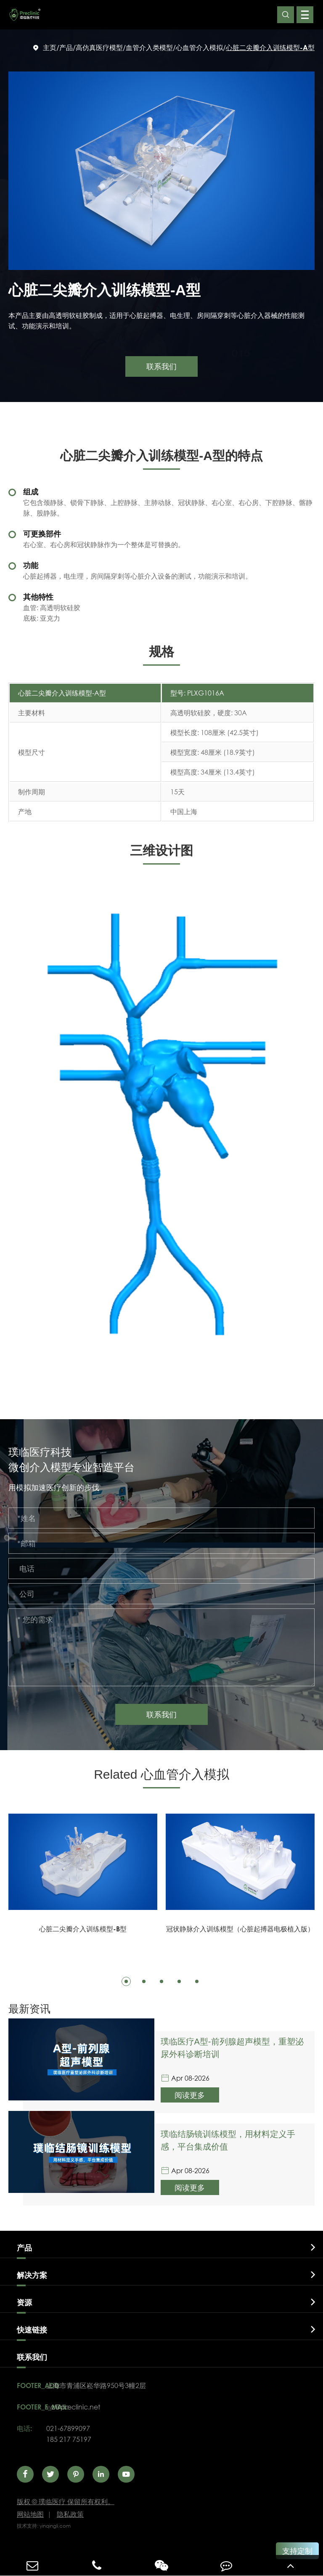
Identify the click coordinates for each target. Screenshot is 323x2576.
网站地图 (30, 2514)
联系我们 (161, 1714)
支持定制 (297, 2550)
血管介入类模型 (149, 47)
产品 (66, 47)
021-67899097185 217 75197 (68, 2434)
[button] (126, 1981)
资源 (24, 2302)
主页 (49, 47)
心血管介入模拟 (199, 47)
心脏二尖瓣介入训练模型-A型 (270, 47)
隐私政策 (70, 2514)
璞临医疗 (65, 2501)
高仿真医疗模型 (99, 47)
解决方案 (32, 2275)
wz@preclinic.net (73, 2406)
